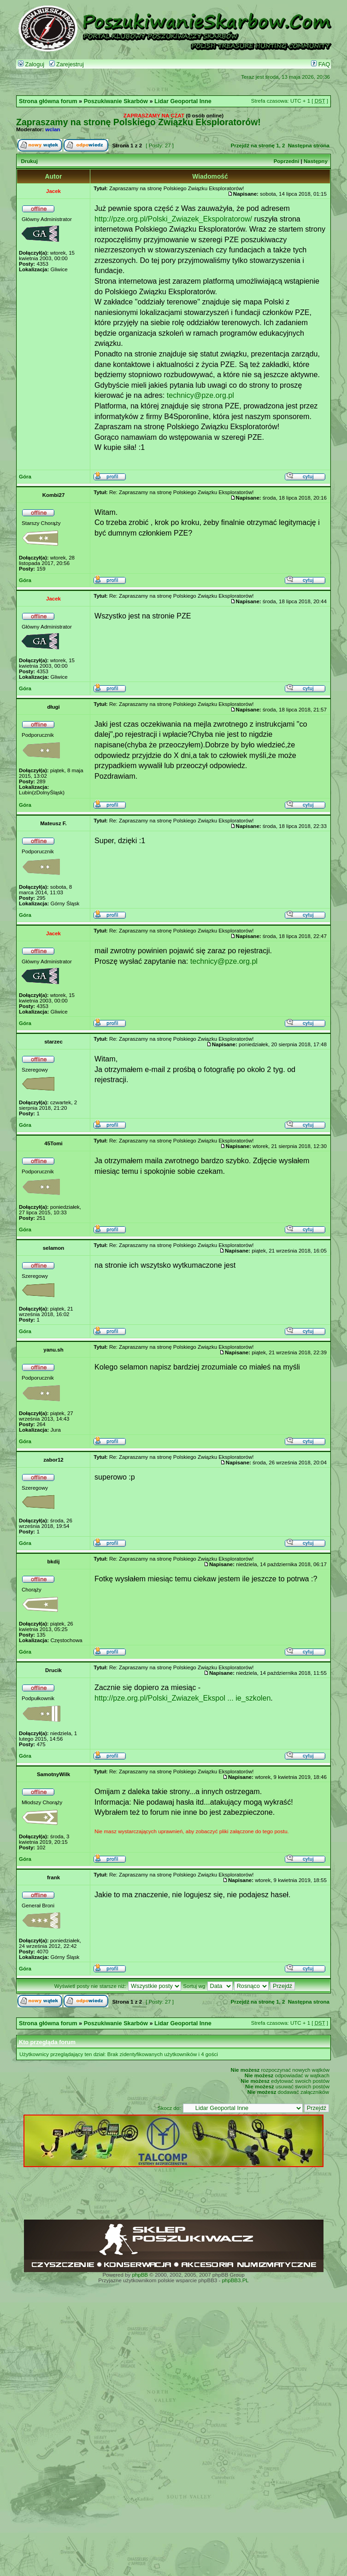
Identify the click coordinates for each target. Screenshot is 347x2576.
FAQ (320, 64)
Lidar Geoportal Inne (183, 101)
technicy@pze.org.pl (200, 395)
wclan (52, 129)
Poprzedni (287, 161)
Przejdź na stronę (253, 145)
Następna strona (308, 145)
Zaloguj (31, 64)
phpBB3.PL (235, 2280)
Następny (316, 161)
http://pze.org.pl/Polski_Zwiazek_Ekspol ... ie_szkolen (182, 1698)
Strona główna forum (48, 101)
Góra (25, 476)
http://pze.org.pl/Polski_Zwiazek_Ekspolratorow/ (173, 219)
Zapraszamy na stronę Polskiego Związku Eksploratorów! (138, 122)
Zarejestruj (66, 64)
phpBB (140, 2275)
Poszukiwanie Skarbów (116, 101)
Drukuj (29, 161)
